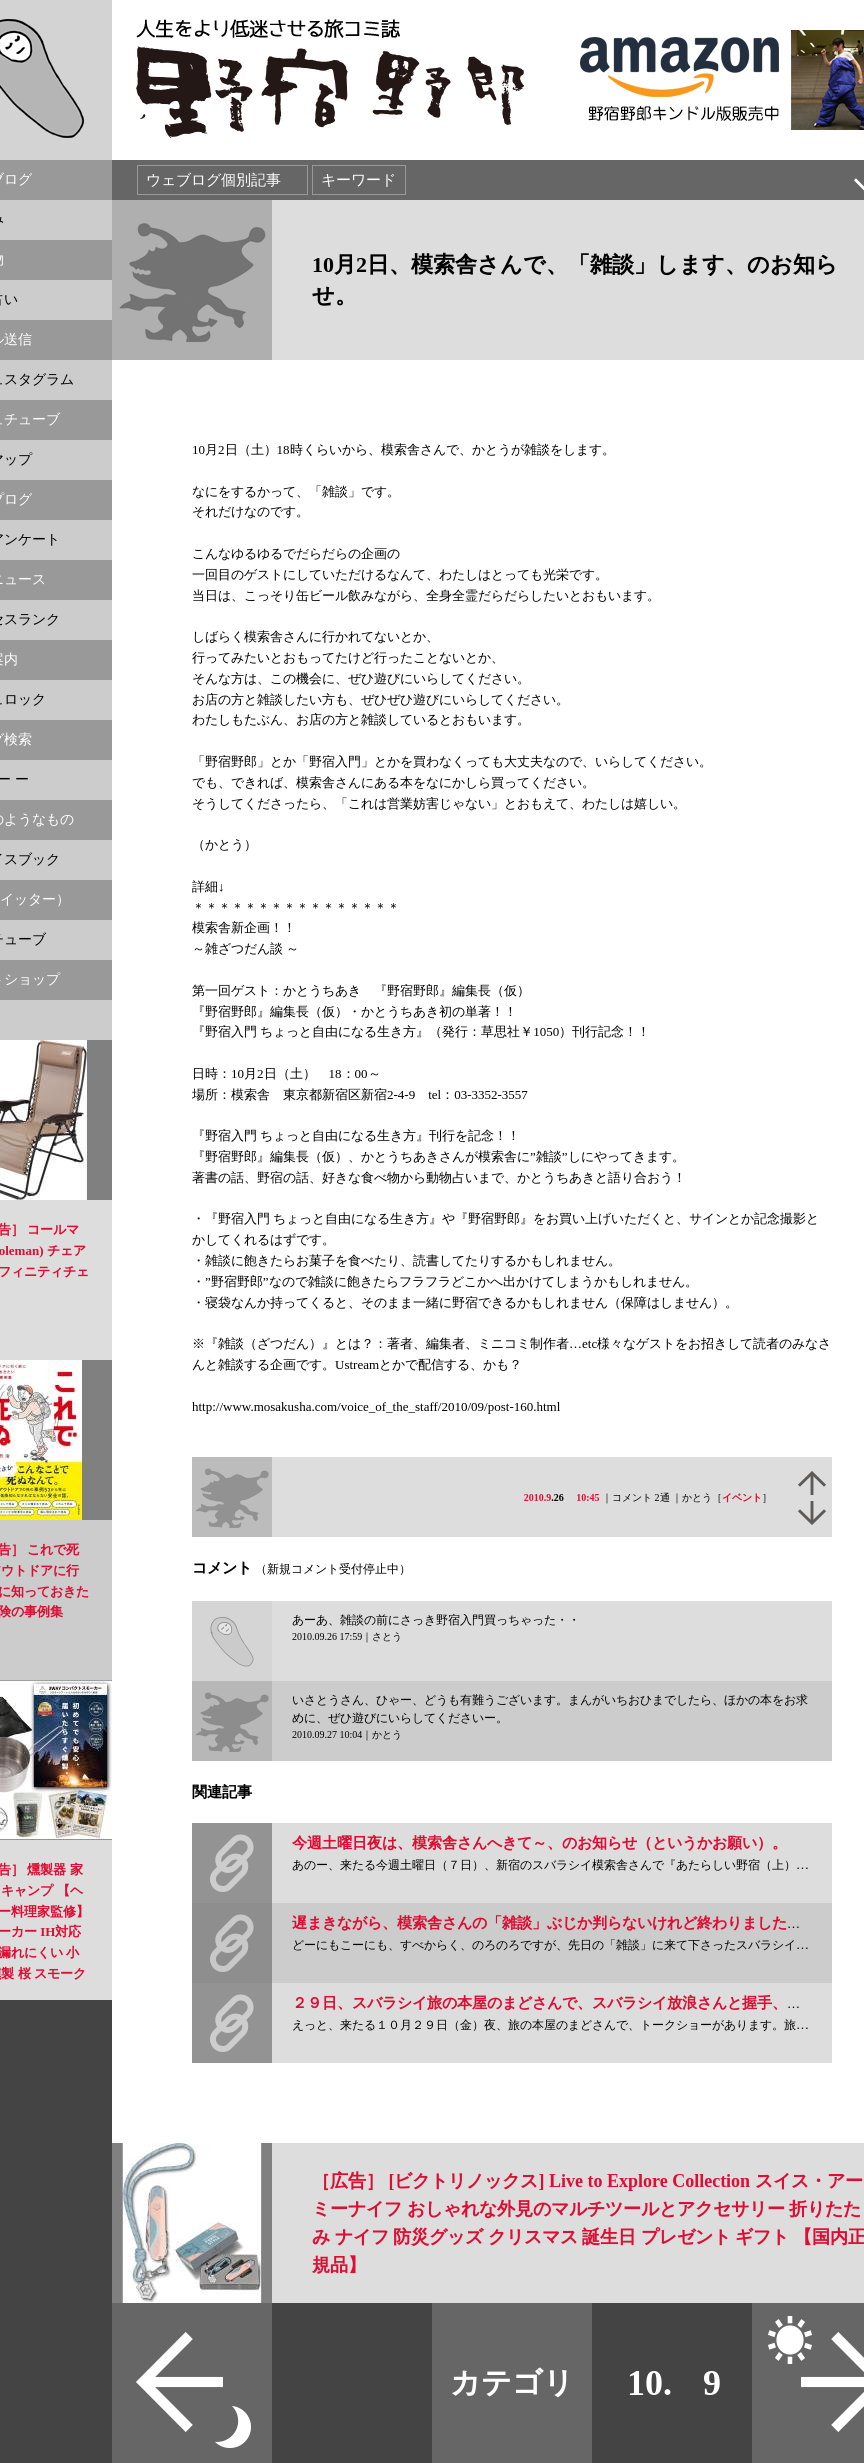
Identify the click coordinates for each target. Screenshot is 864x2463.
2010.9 (538, 1497)
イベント (742, 1497)
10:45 (587, 1497)
